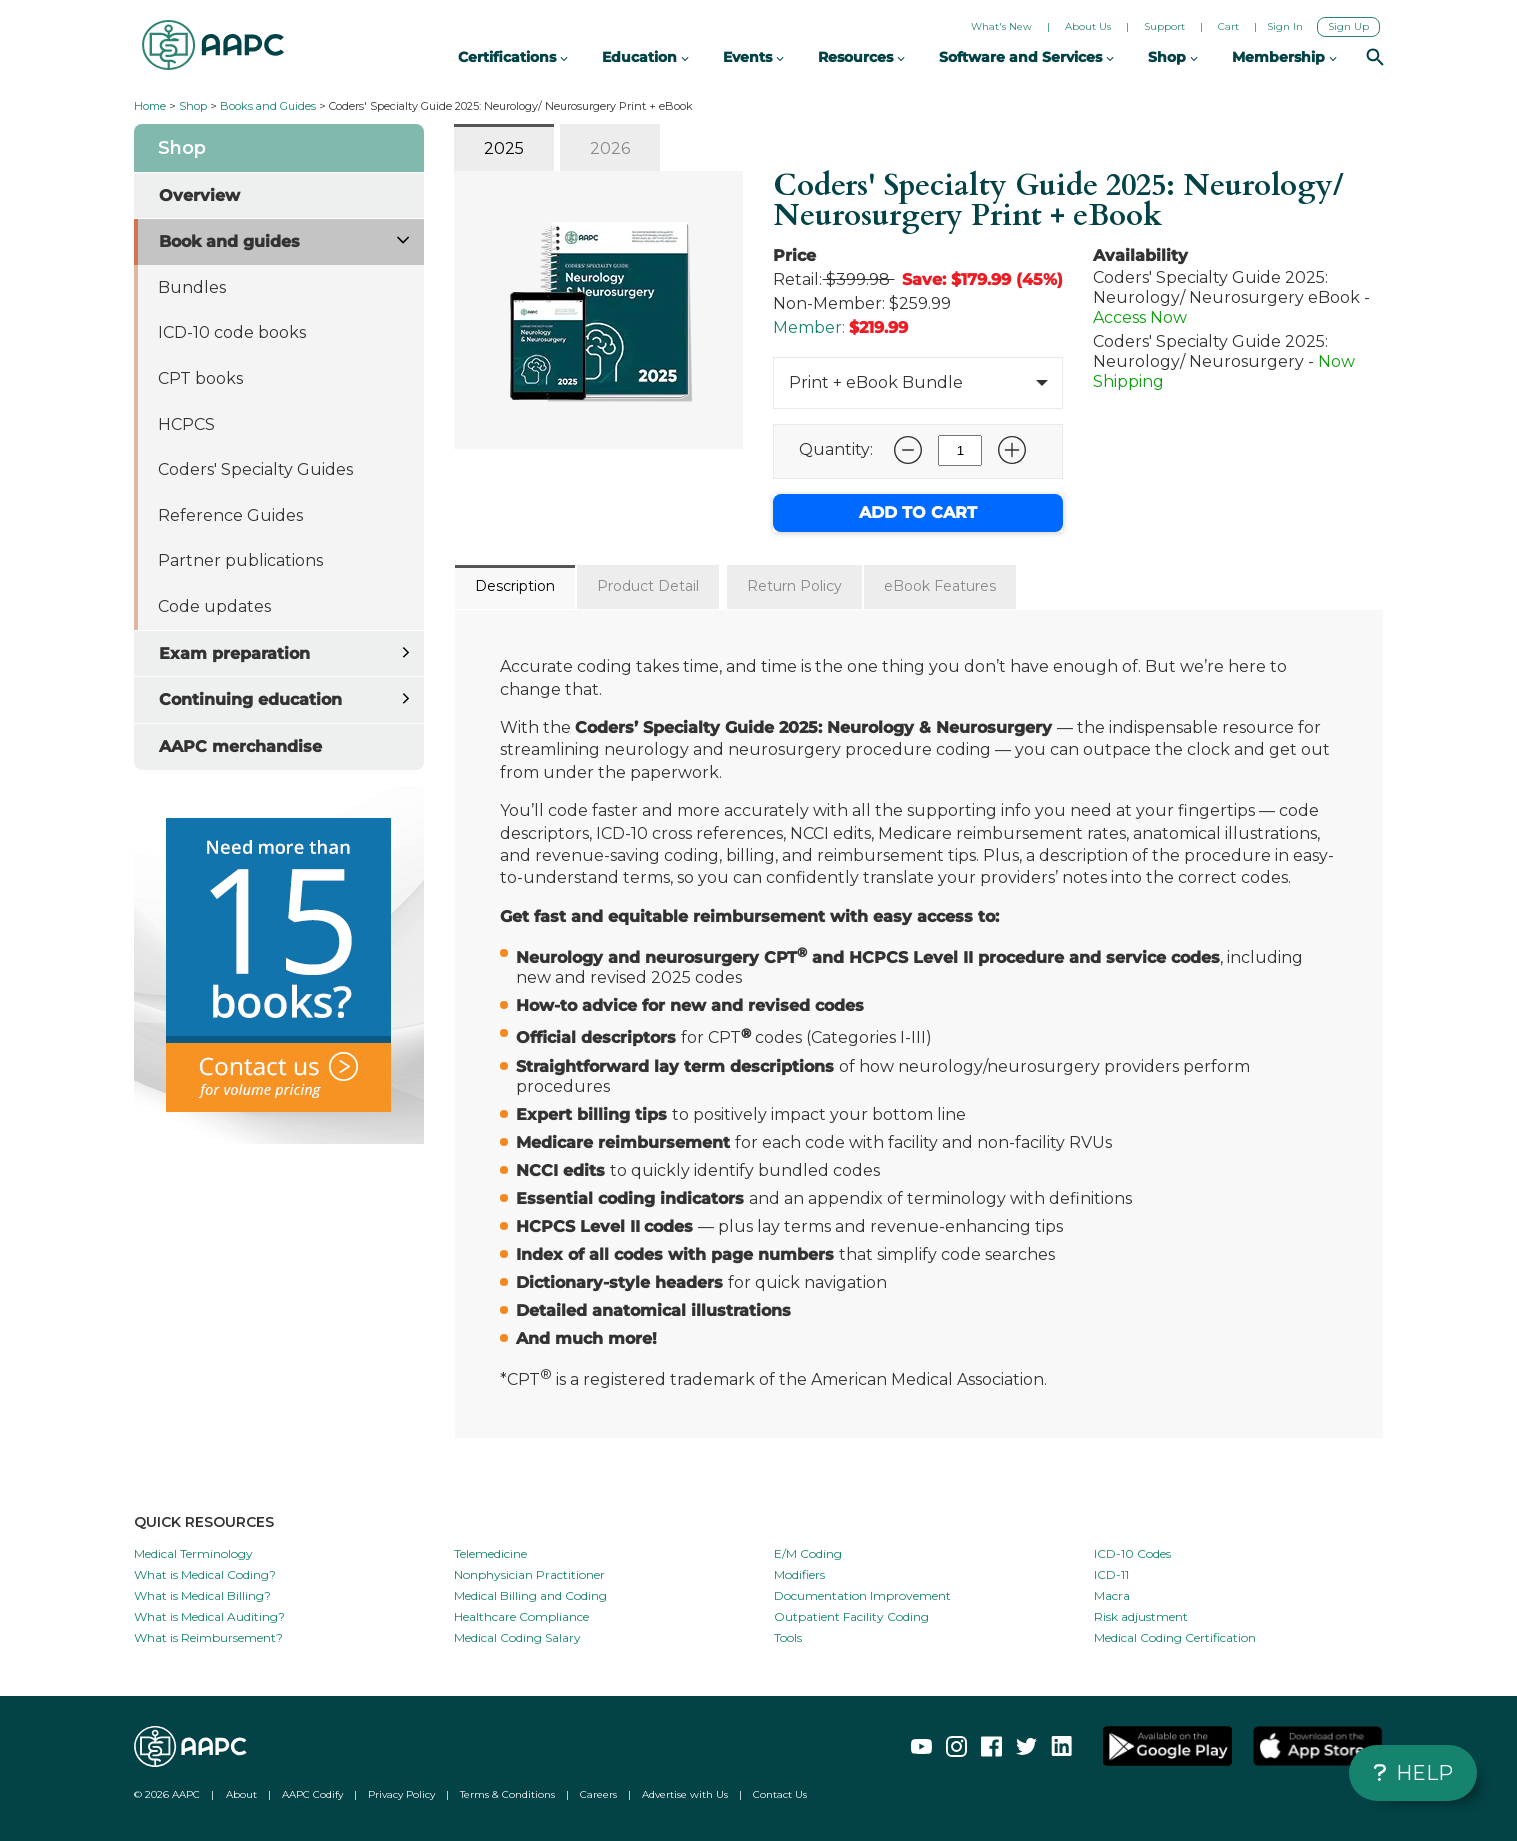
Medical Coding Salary (517, 1637)
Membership (1284, 57)
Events (753, 57)
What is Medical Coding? (205, 1574)
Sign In (1285, 26)
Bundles (192, 287)
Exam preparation (234, 653)
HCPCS (186, 424)
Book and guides (229, 241)
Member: (809, 327)
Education (645, 57)
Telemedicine (490, 1553)
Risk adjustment (1141, 1616)
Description (515, 586)
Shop (193, 106)
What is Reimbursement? (208, 1637)
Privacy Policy (401, 1794)
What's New (1001, 26)
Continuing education (250, 699)
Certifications (513, 57)
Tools (788, 1637)
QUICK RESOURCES (204, 1522)
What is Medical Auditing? (209, 1616)
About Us (1088, 26)
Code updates (214, 606)
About (241, 1794)
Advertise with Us (685, 1794)
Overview (199, 195)
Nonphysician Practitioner (529, 1574)
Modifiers (799, 1574)
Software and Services (1026, 57)
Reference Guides (230, 515)
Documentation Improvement (862, 1595)
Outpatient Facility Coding (851, 1616)
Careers (598, 1794)
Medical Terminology (193, 1553)
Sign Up (1348, 26)
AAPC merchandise (240, 746)
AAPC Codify (312, 1794)
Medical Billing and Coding (530, 1595)
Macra (1112, 1595)
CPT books (200, 378)
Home (150, 106)
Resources (861, 57)
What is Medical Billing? (202, 1595)
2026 (610, 148)
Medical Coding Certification (1175, 1637)
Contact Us (780, 1794)
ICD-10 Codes (1132, 1553)
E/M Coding (808, 1553)
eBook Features (940, 586)
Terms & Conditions (507, 1794)
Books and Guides (268, 106)
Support (1164, 26)
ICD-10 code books (232, 332)
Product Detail (648, 586)
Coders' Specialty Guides (255, 469)
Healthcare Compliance (521, 1616)
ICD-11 (1111, 1574)
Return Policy (794, 586)
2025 (504, 148)
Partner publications (240, 560)
